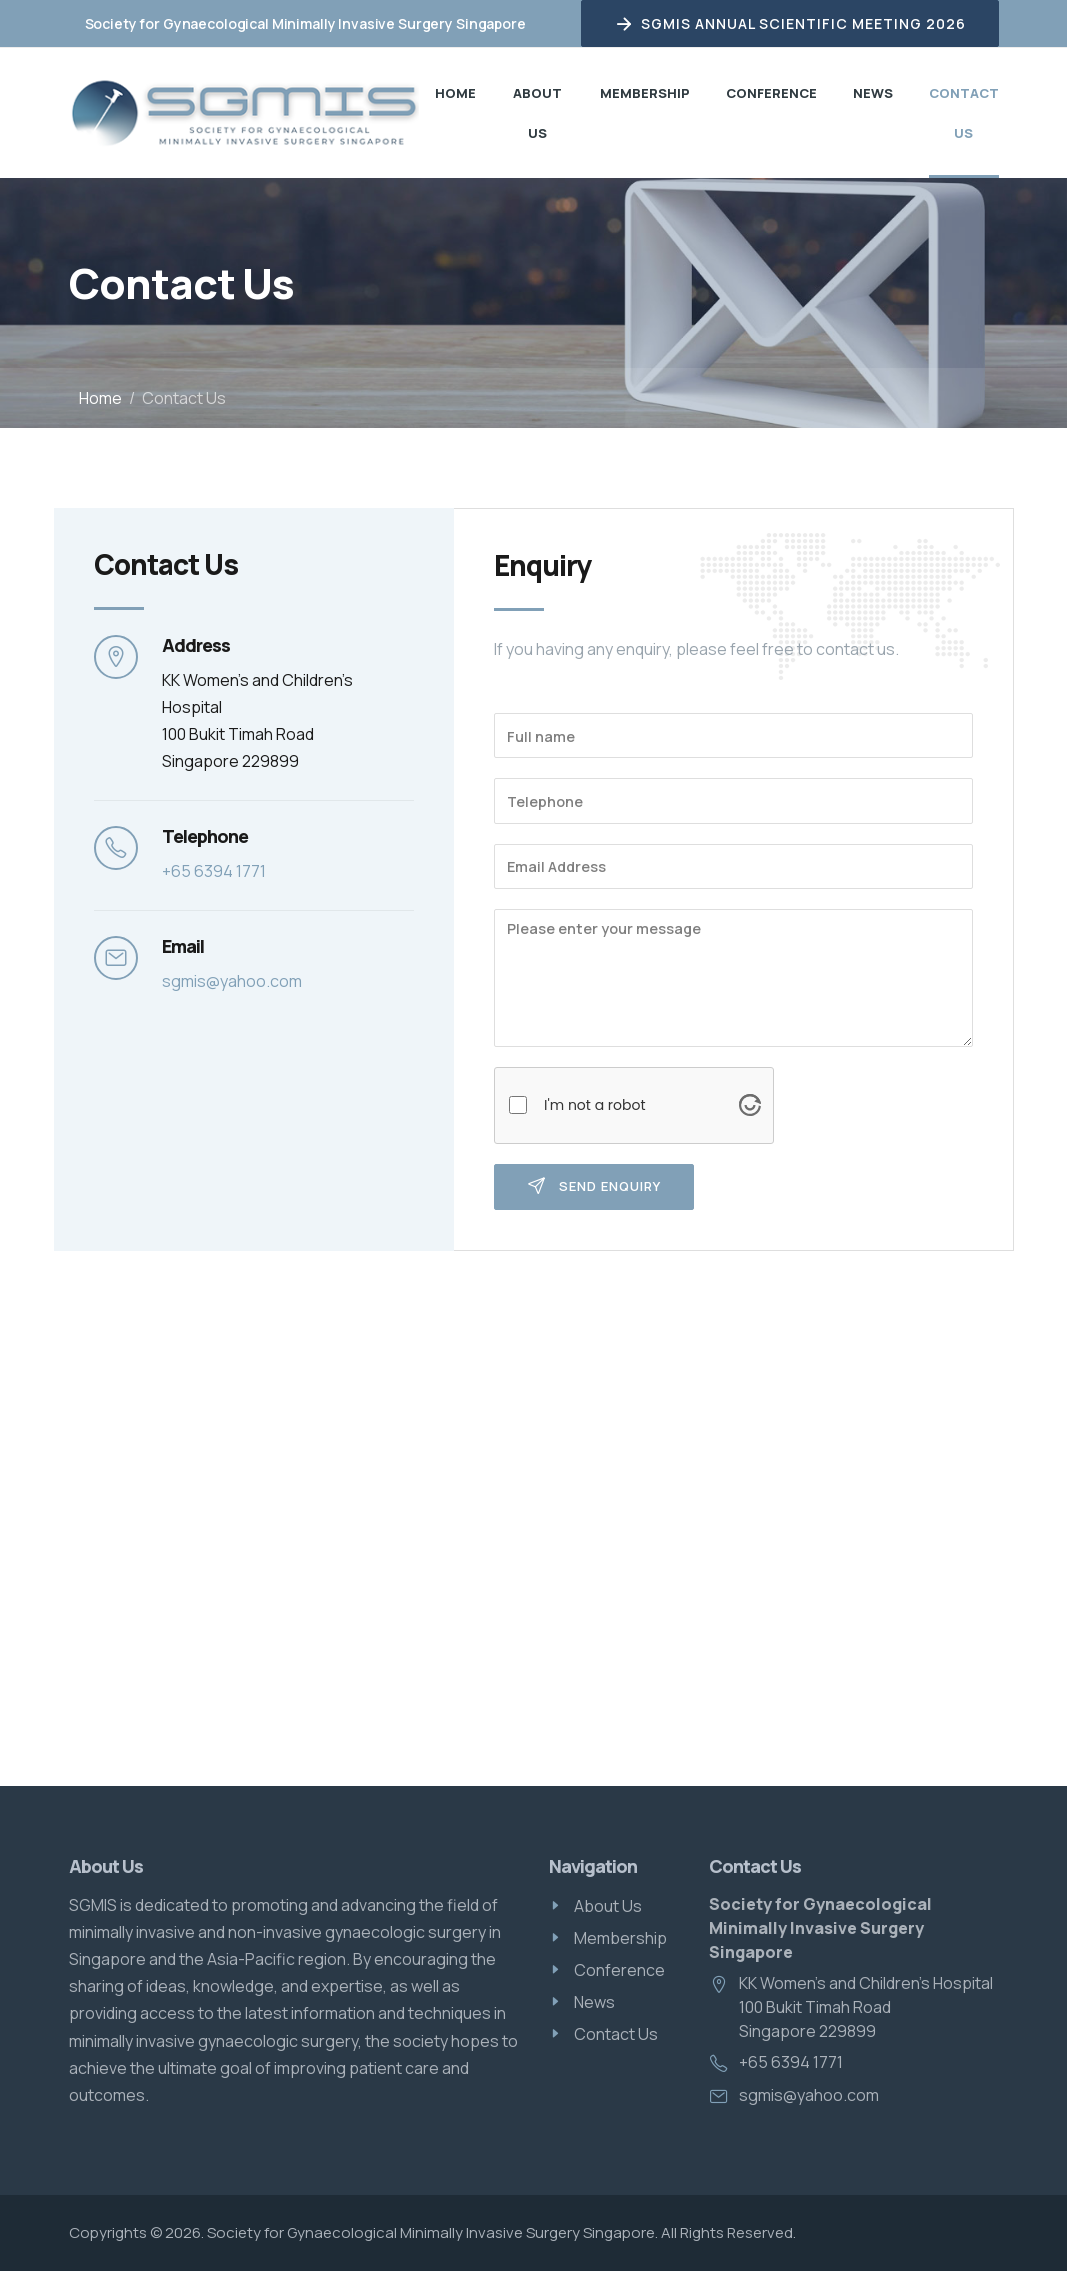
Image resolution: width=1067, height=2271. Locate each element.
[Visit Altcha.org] (750, 1105)
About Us (537, 113)
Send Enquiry (594, 1186)
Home (455, 93)
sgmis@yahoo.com (232, 981)
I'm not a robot (595, 1105)
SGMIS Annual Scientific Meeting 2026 (790, 24)
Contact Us (964, 113)
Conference (771, 93)
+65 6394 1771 (214, 871)
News (873, 93)
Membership (645, 93)
